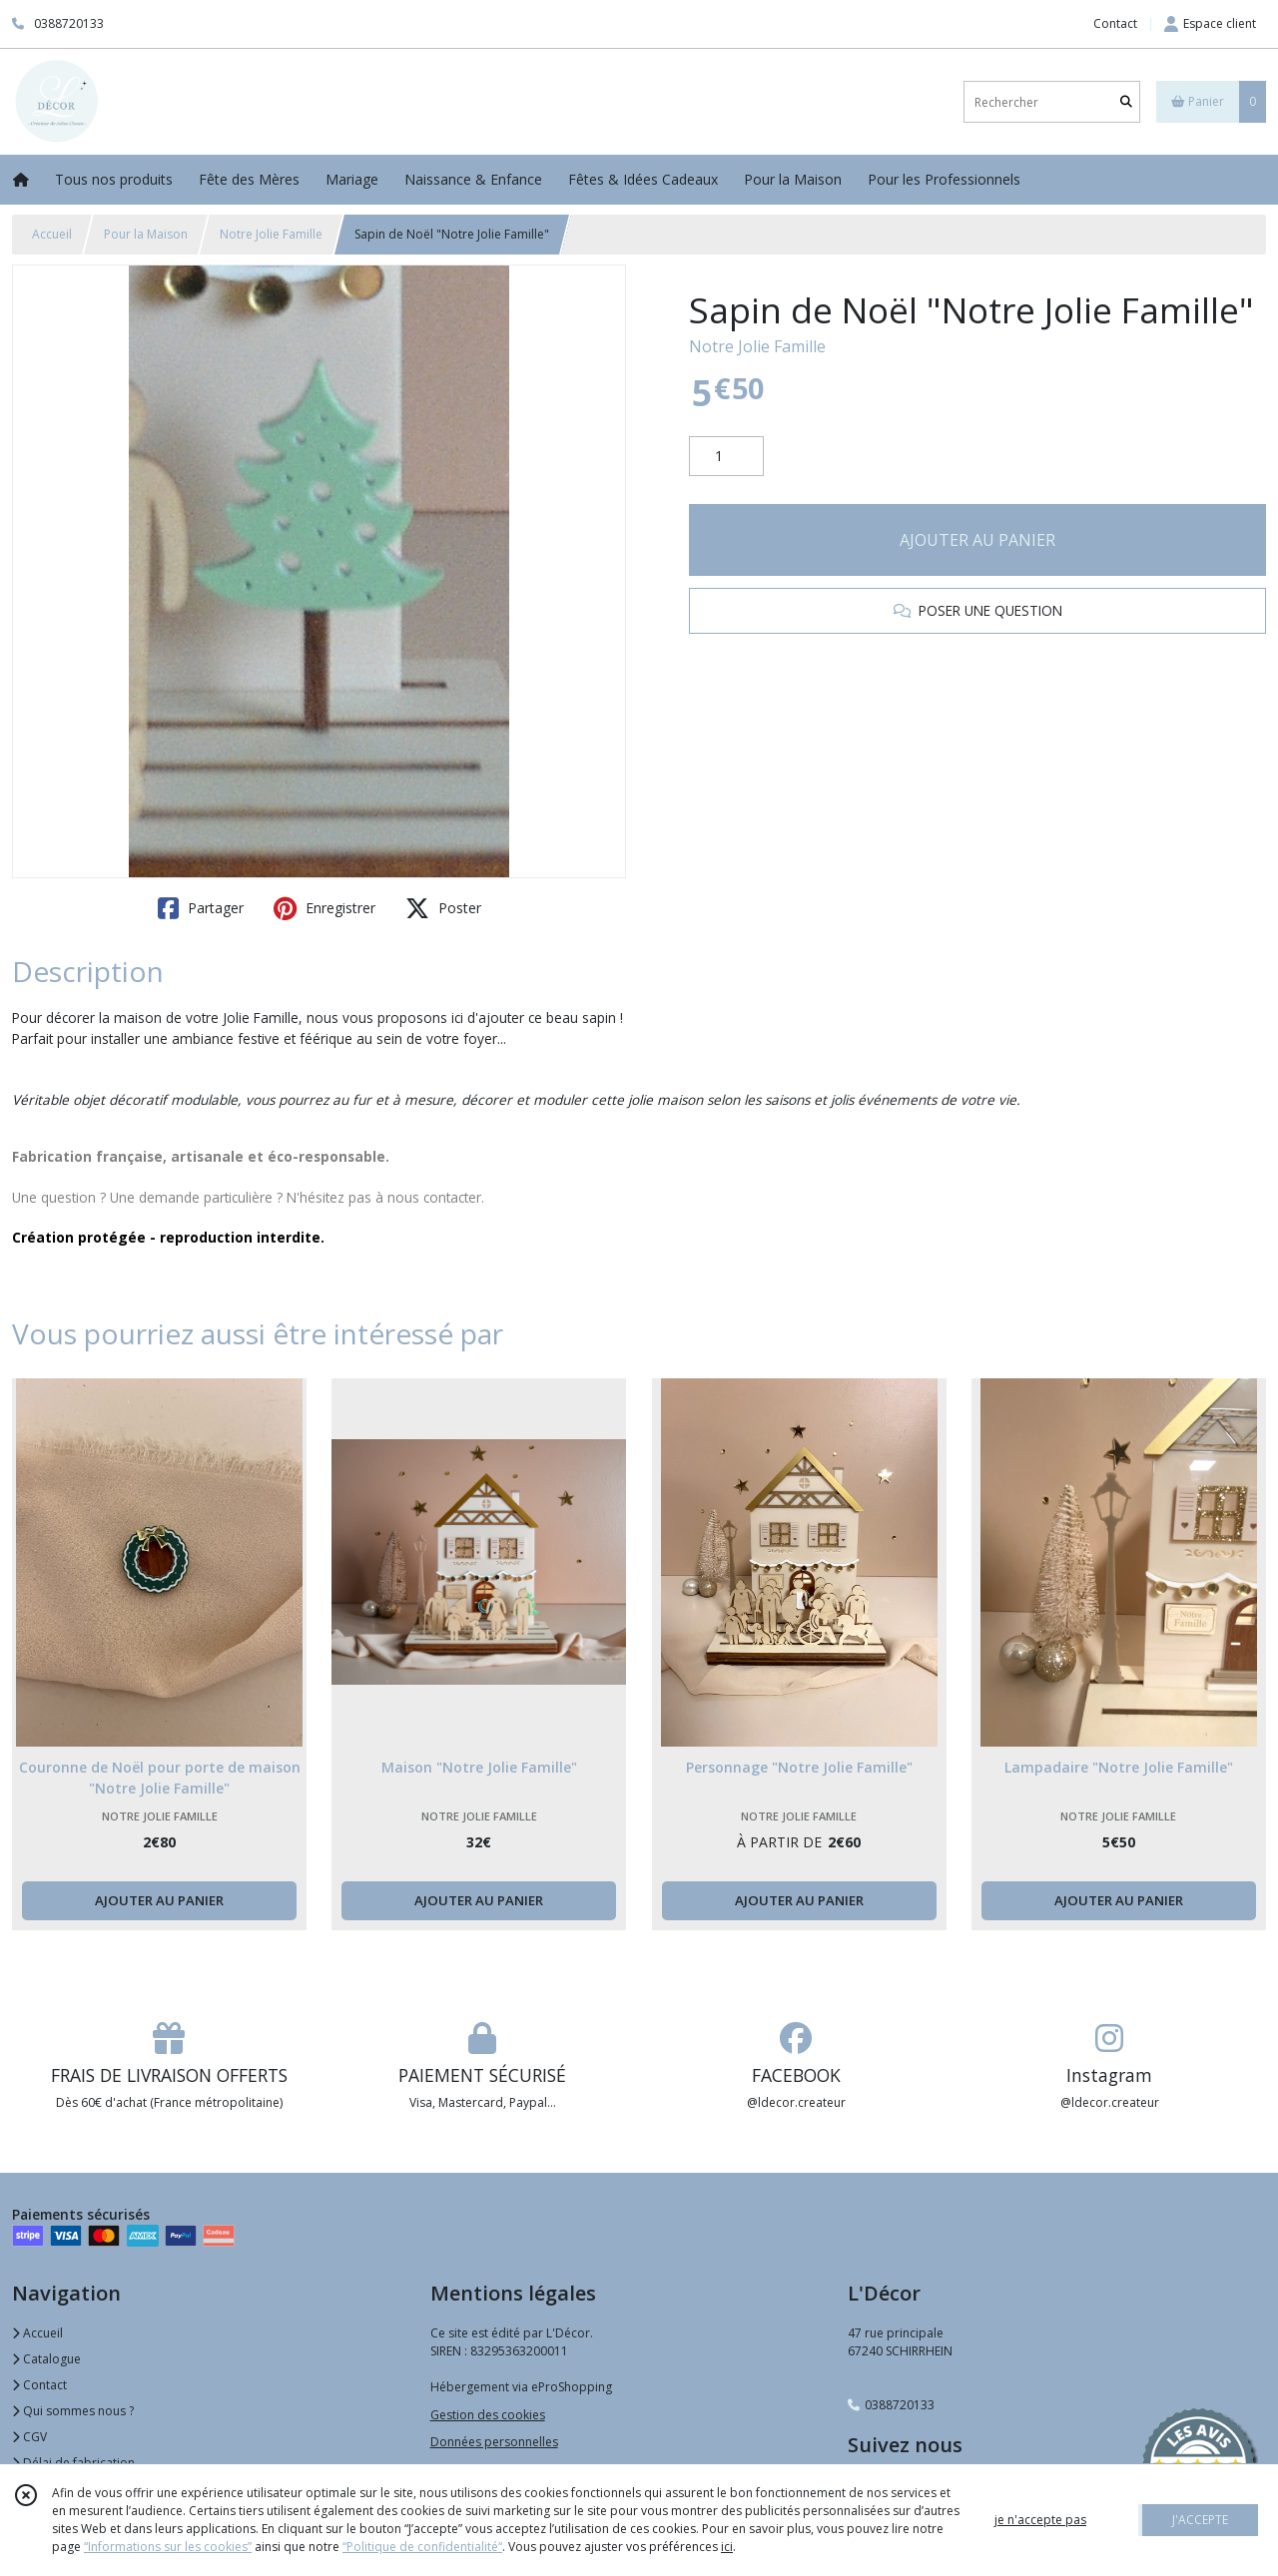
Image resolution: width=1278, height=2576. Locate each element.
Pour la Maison (146, 234)
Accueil (52, 234)
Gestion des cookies (487, 2414)
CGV (29, 2436)
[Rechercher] (1126, 102)
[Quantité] (726, 456)
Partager (201, 908)
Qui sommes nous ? (73, 2410)
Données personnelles (494, 2441)
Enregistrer (324, 908)
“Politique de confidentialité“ (422, 2546)
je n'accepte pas (1040, 2519)
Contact (1115, 23)
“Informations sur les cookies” (168, 2546)
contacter (452, 1197)
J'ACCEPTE (1200, 2519)
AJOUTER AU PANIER (977, 540)
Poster (443, 908)
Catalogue (46, 2358)
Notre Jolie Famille (271, 234)
